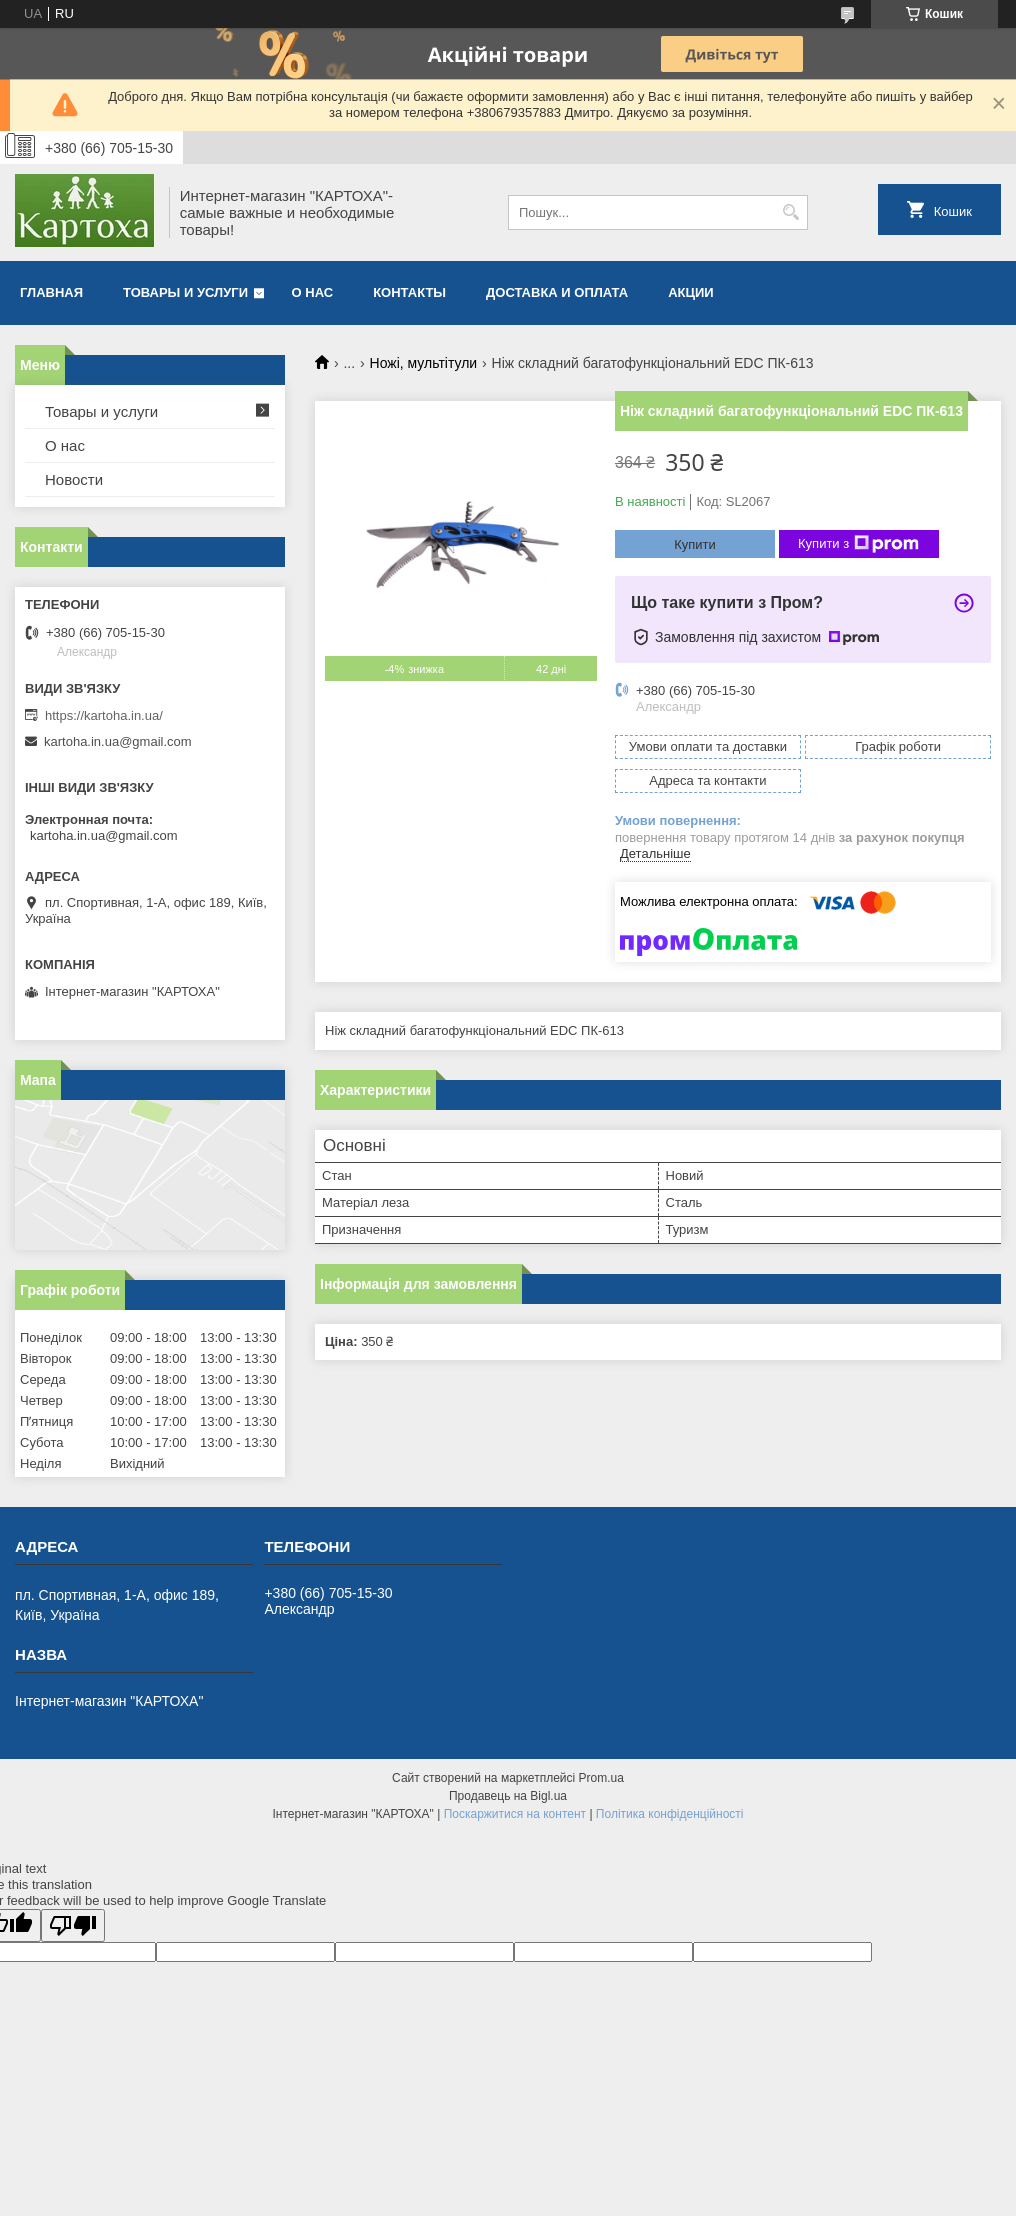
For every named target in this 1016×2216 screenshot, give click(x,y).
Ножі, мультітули (424, 363)
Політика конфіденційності (670, 1814)
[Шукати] (790, 212)
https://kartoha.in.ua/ (104, 715)
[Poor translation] (73, 1925)
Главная (51, 292)
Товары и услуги (185, 292)
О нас (313, 292)
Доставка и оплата (557, 292)
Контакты (409, 292)
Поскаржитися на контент (515, 1814)
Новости (74, 479)
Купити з (858, 544)
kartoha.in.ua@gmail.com (118, 741)
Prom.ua (601, 1778)
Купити (695, 544)
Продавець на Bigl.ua (508, 1796)
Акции (691, 292)
